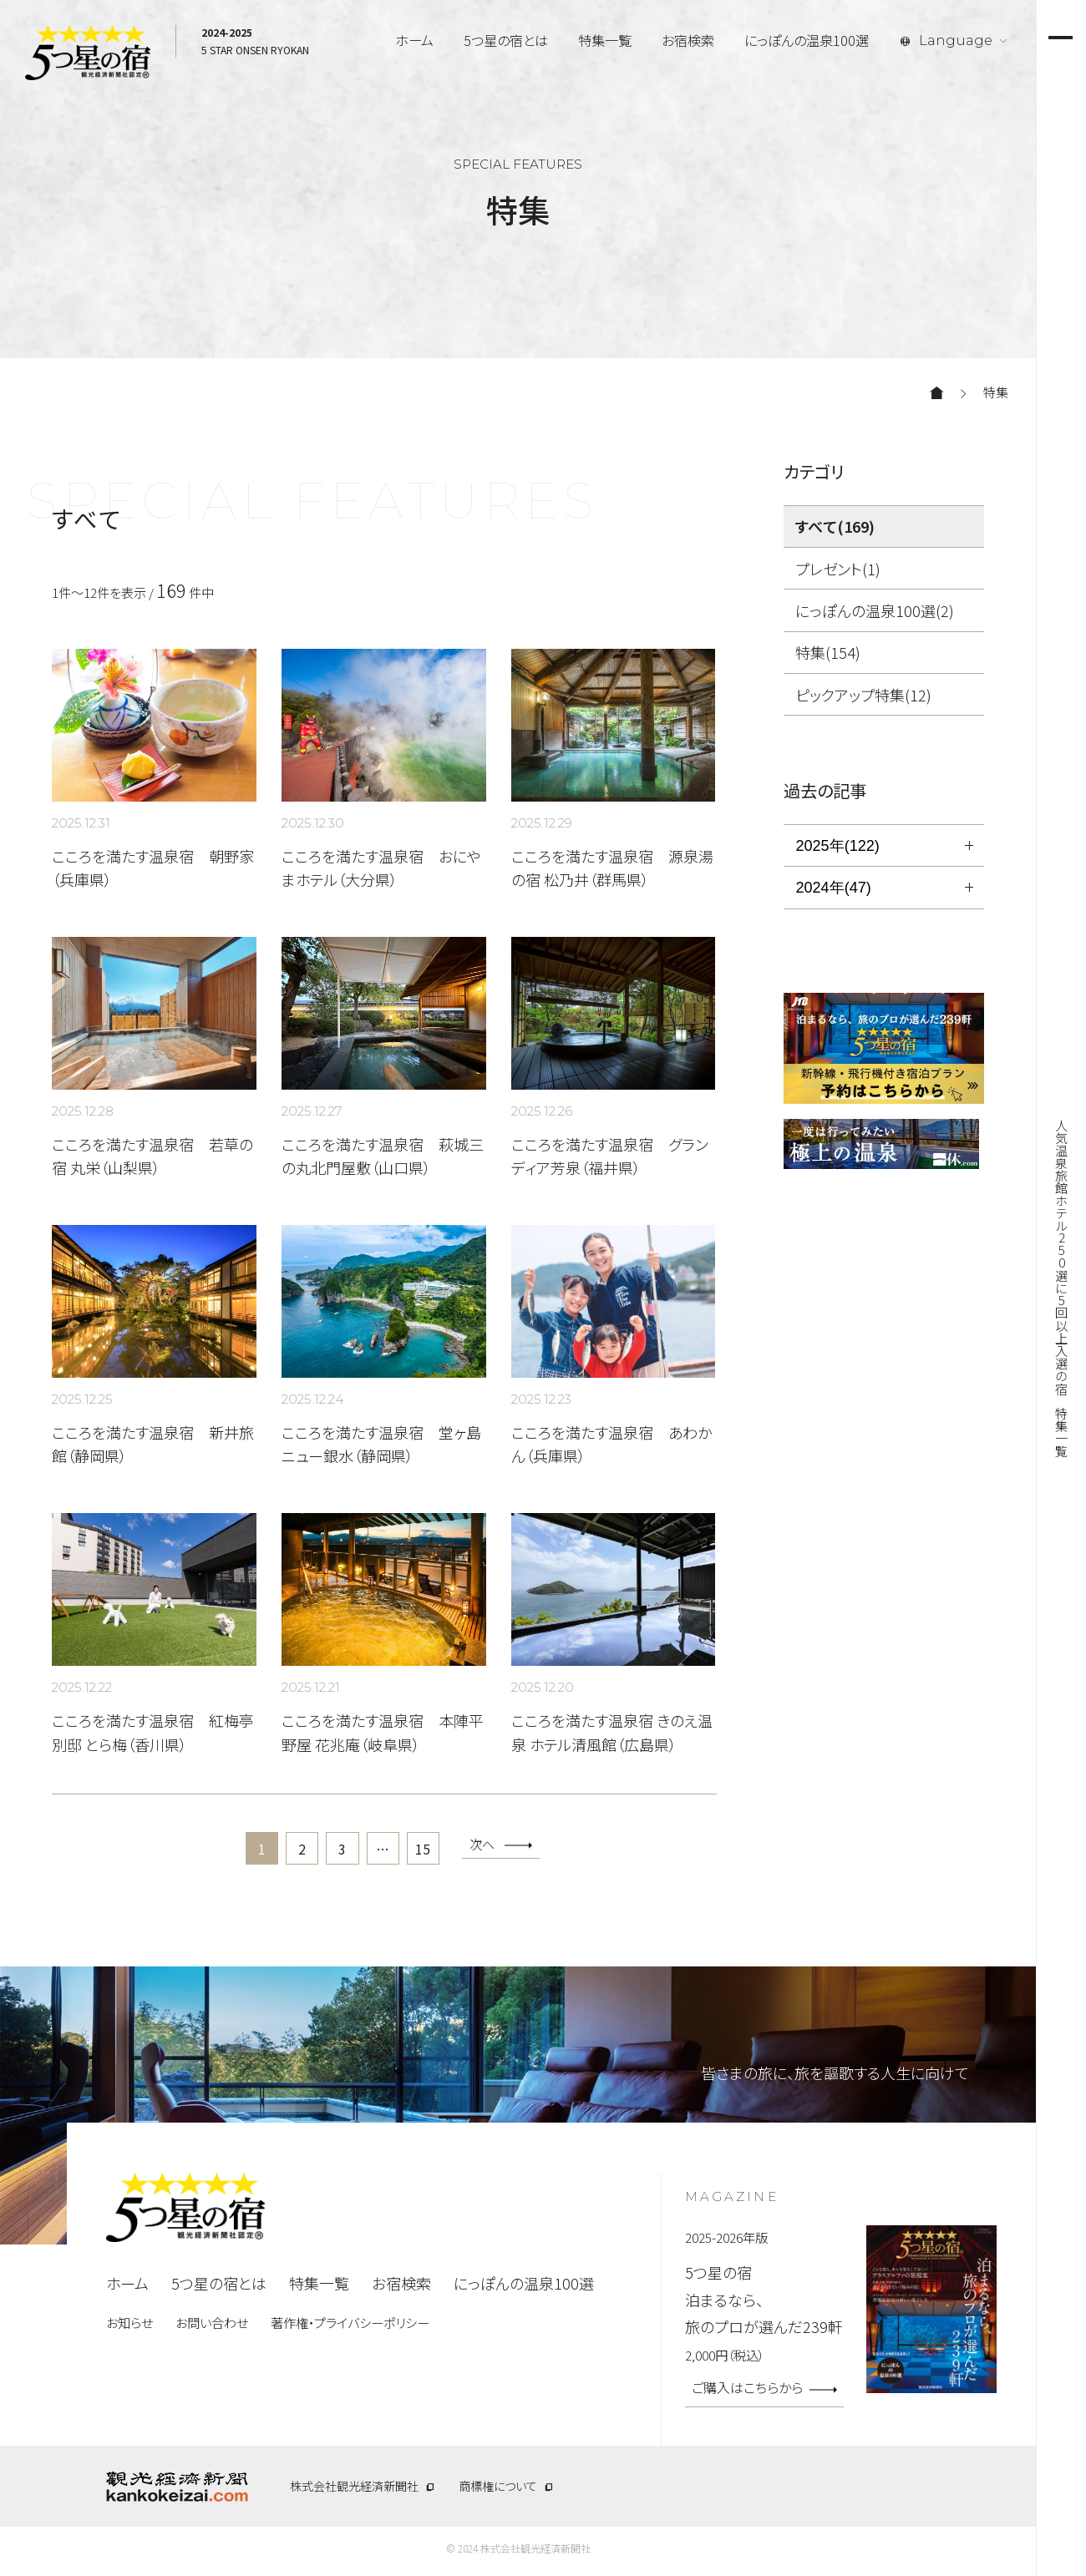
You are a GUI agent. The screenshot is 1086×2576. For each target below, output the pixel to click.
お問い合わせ (211, 2327)
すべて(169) (835, 526)
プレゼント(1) (837, 568)
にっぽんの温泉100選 (806, 40)
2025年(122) (837, 846)
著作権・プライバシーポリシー (350, 2327)
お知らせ (129, 2327)
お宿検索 (688, 40)
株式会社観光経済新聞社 (354, 2490)
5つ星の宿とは (506, 40)
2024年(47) (832, 887)
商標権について (498, 2490)
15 (432, 1851)
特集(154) (827, 652)
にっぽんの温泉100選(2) (874, 610)
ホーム (414, 40)
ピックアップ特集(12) (863, 695)
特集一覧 (605, 40)
